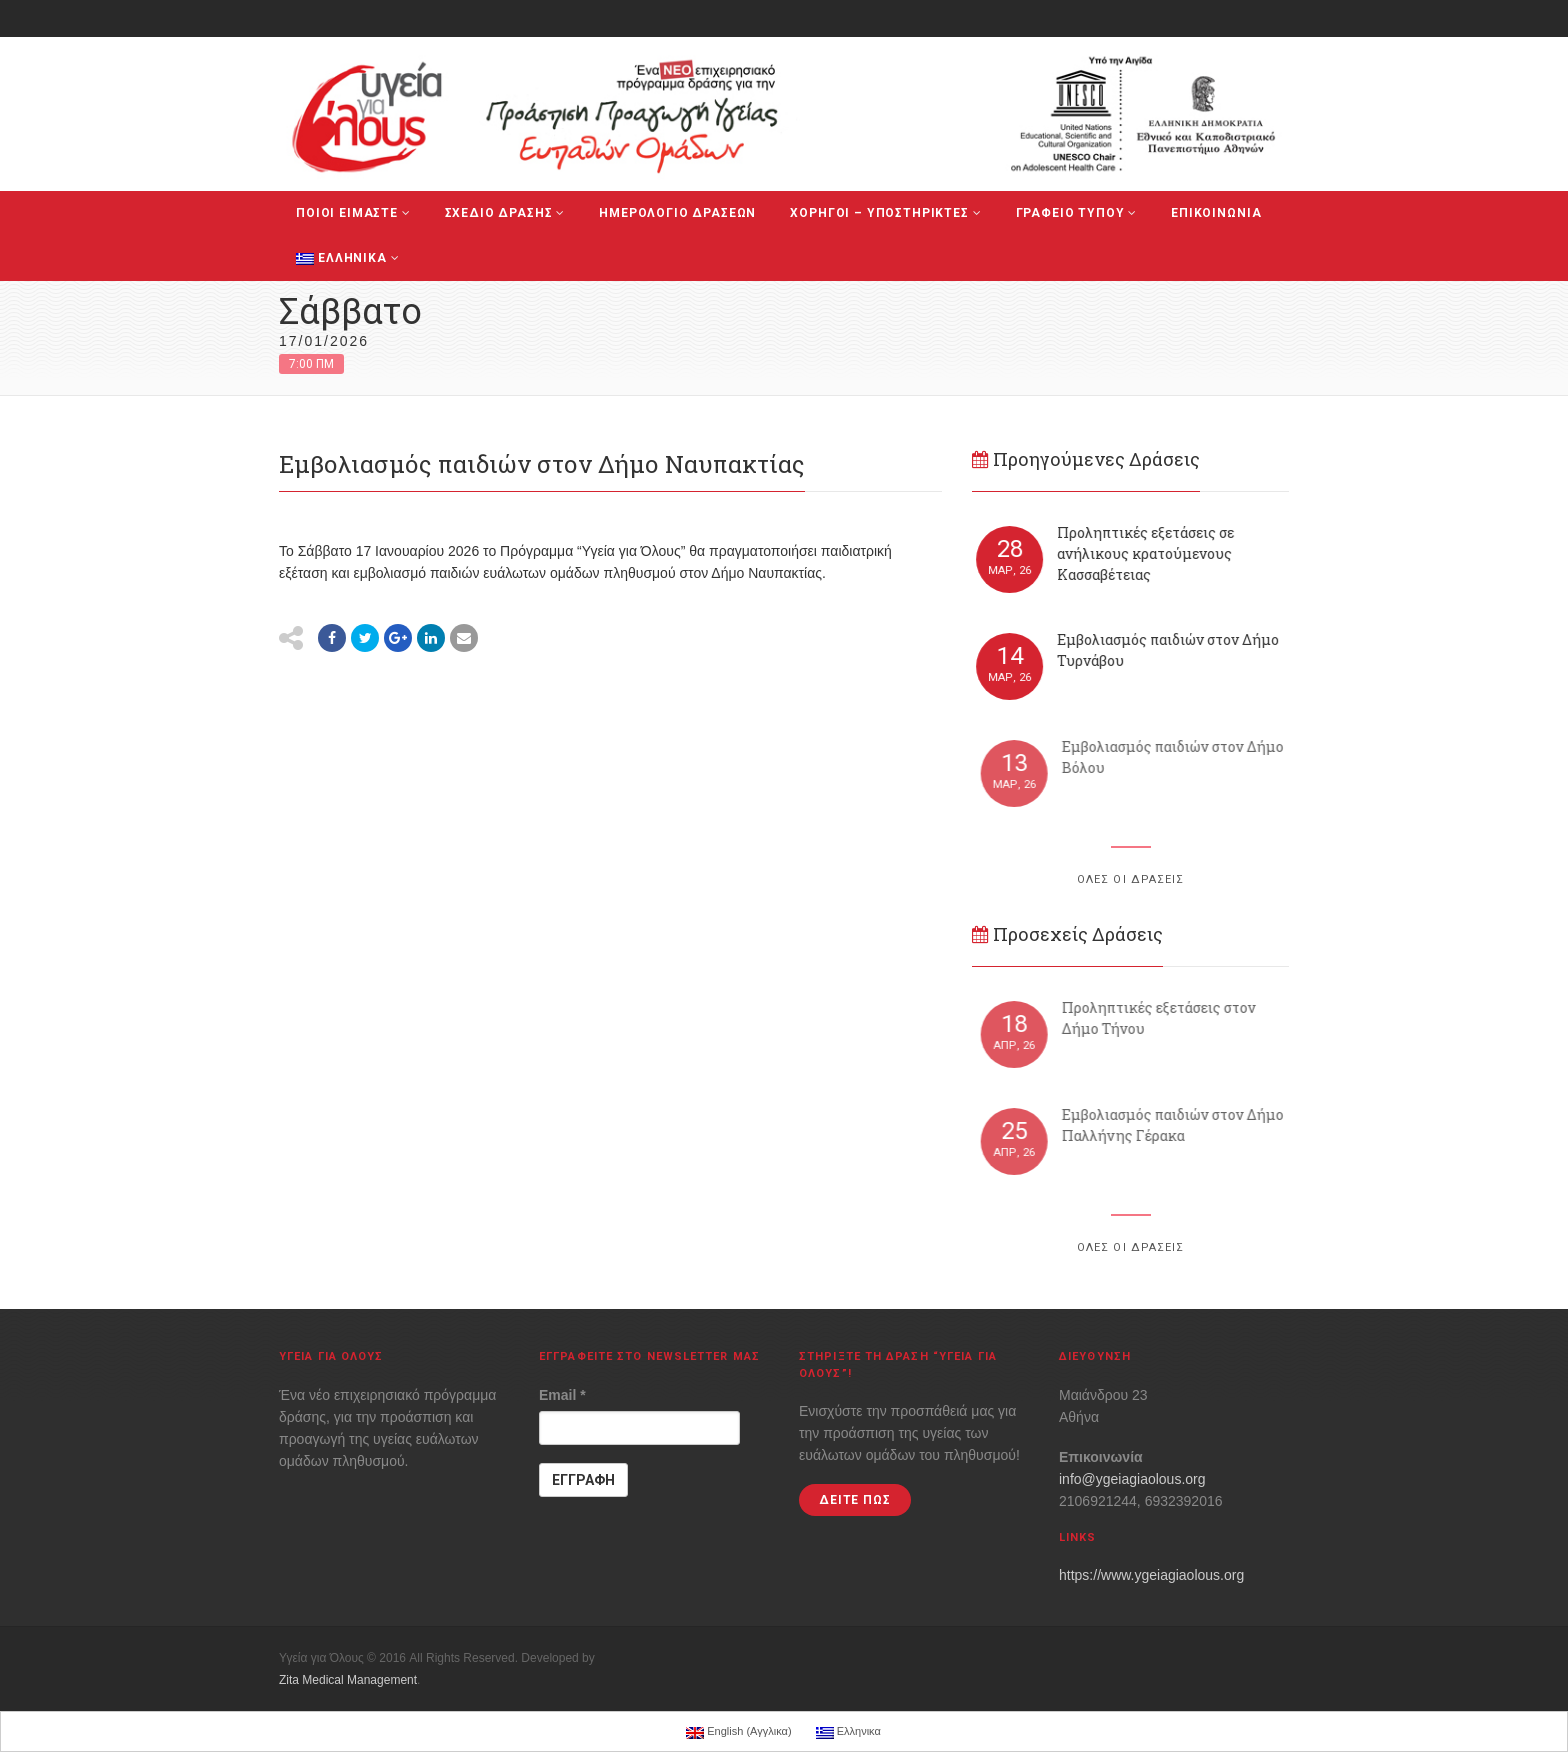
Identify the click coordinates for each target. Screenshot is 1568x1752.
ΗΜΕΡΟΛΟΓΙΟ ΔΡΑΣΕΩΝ (677, 213)
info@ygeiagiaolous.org (1132, 1479)
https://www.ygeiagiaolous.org (1151, 1575)
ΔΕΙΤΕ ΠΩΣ (855, 1500)
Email (562, 1395)
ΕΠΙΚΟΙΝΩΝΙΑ (1216, 213)
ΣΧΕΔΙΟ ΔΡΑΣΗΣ (505, 213)
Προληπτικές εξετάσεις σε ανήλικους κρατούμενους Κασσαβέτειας (1146, 553)
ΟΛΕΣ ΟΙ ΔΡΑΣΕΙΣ (1131, 879)
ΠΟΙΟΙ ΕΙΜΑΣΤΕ (353, 213)
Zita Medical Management (348, 1680)
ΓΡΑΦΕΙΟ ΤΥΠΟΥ (1077, 213)
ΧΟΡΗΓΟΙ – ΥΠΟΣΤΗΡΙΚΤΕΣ (885, 213)
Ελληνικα (347, 258)
